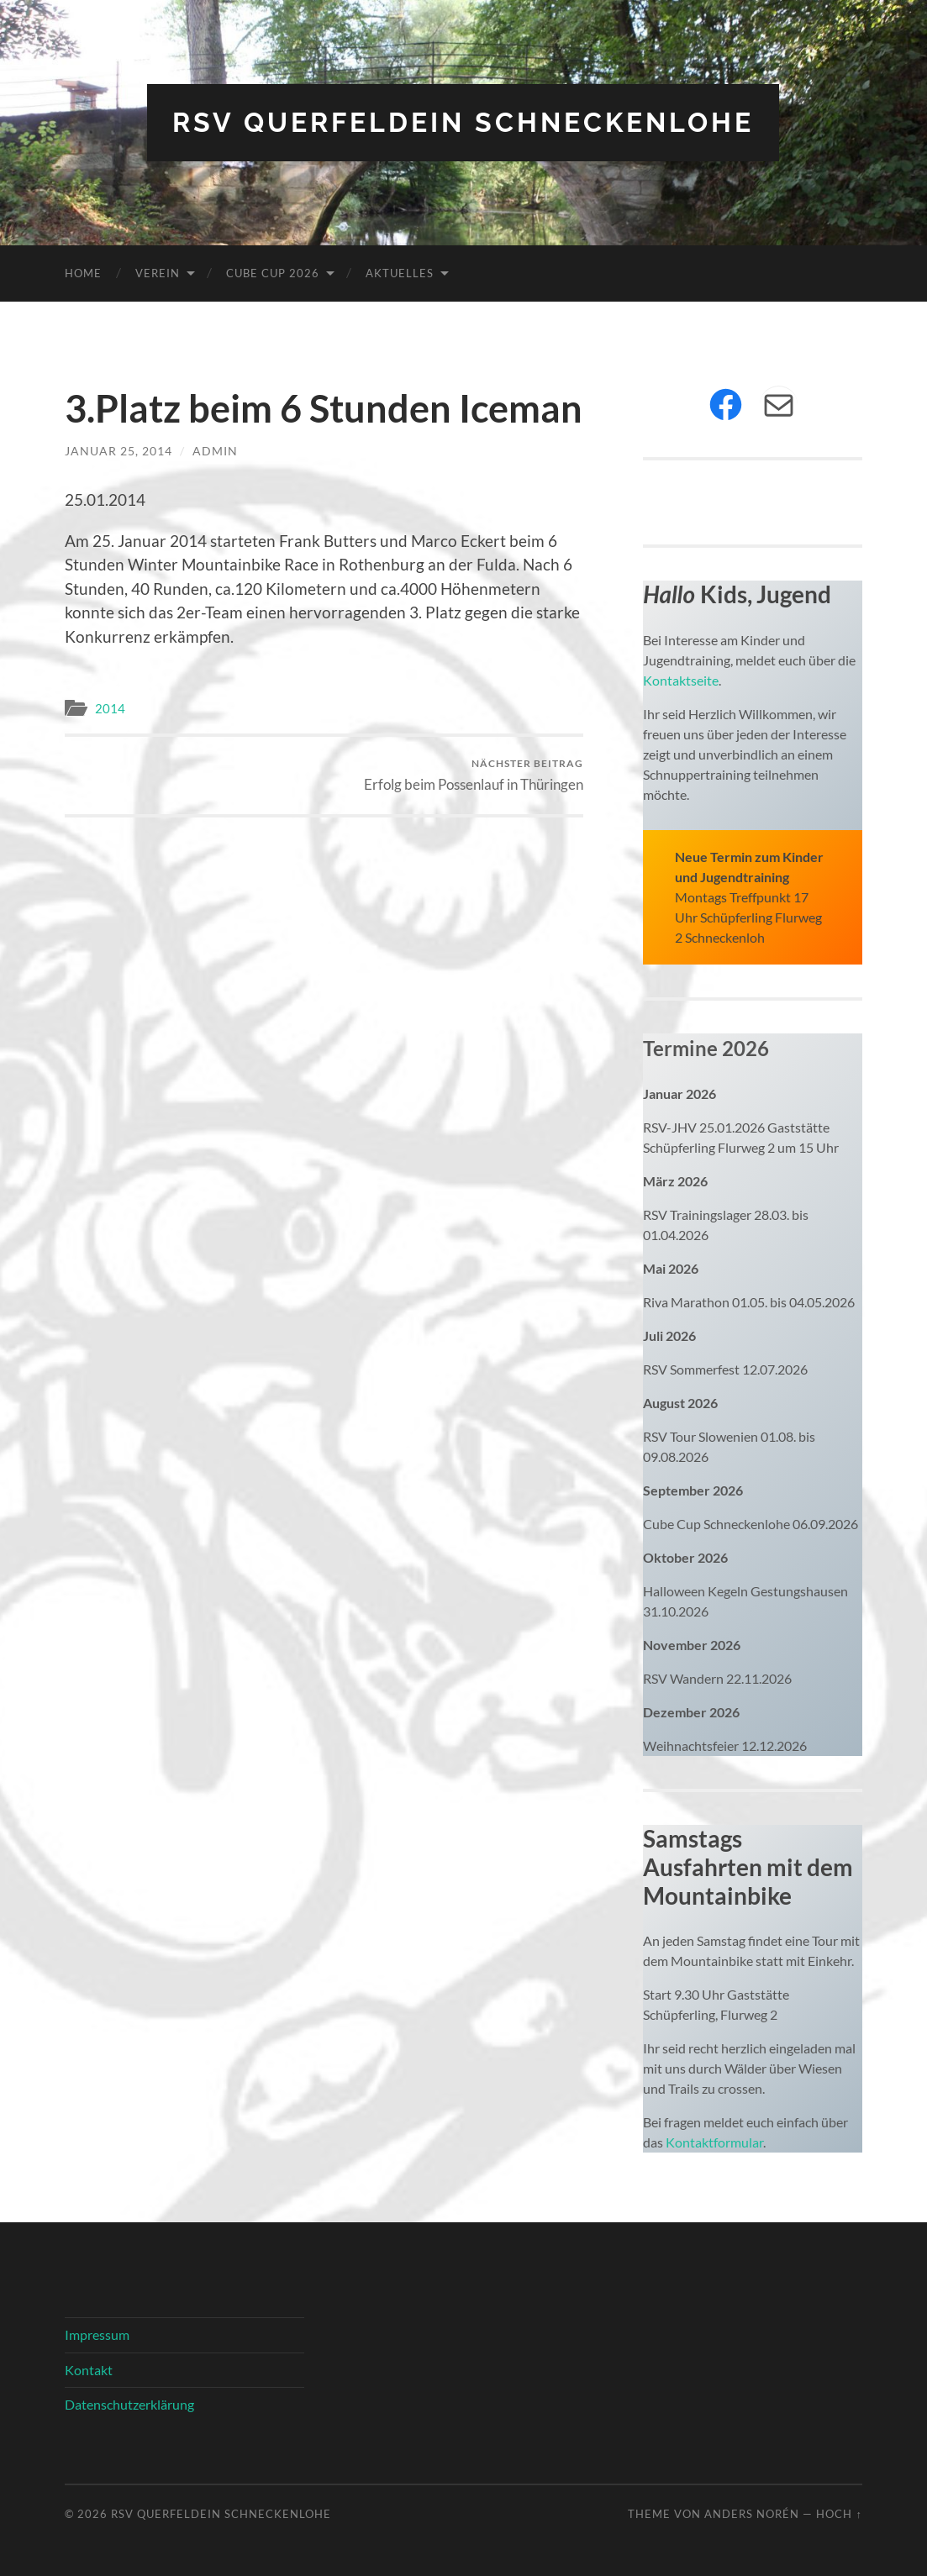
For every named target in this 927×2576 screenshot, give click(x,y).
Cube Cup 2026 (272, 273)
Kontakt (89, 2370)
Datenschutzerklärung (129, 2404)
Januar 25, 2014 (118, 451)
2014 (110, 708)
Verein (157, 273)
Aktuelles (400, 273)
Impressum (97, 2334)
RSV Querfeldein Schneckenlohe (463, 122)
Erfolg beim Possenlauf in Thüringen (473, 775)
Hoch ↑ (838, 2514)
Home (83, 273)
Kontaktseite (681, 680)
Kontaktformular (714, 2142)
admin (215, 451)
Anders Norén (751, 2514)
